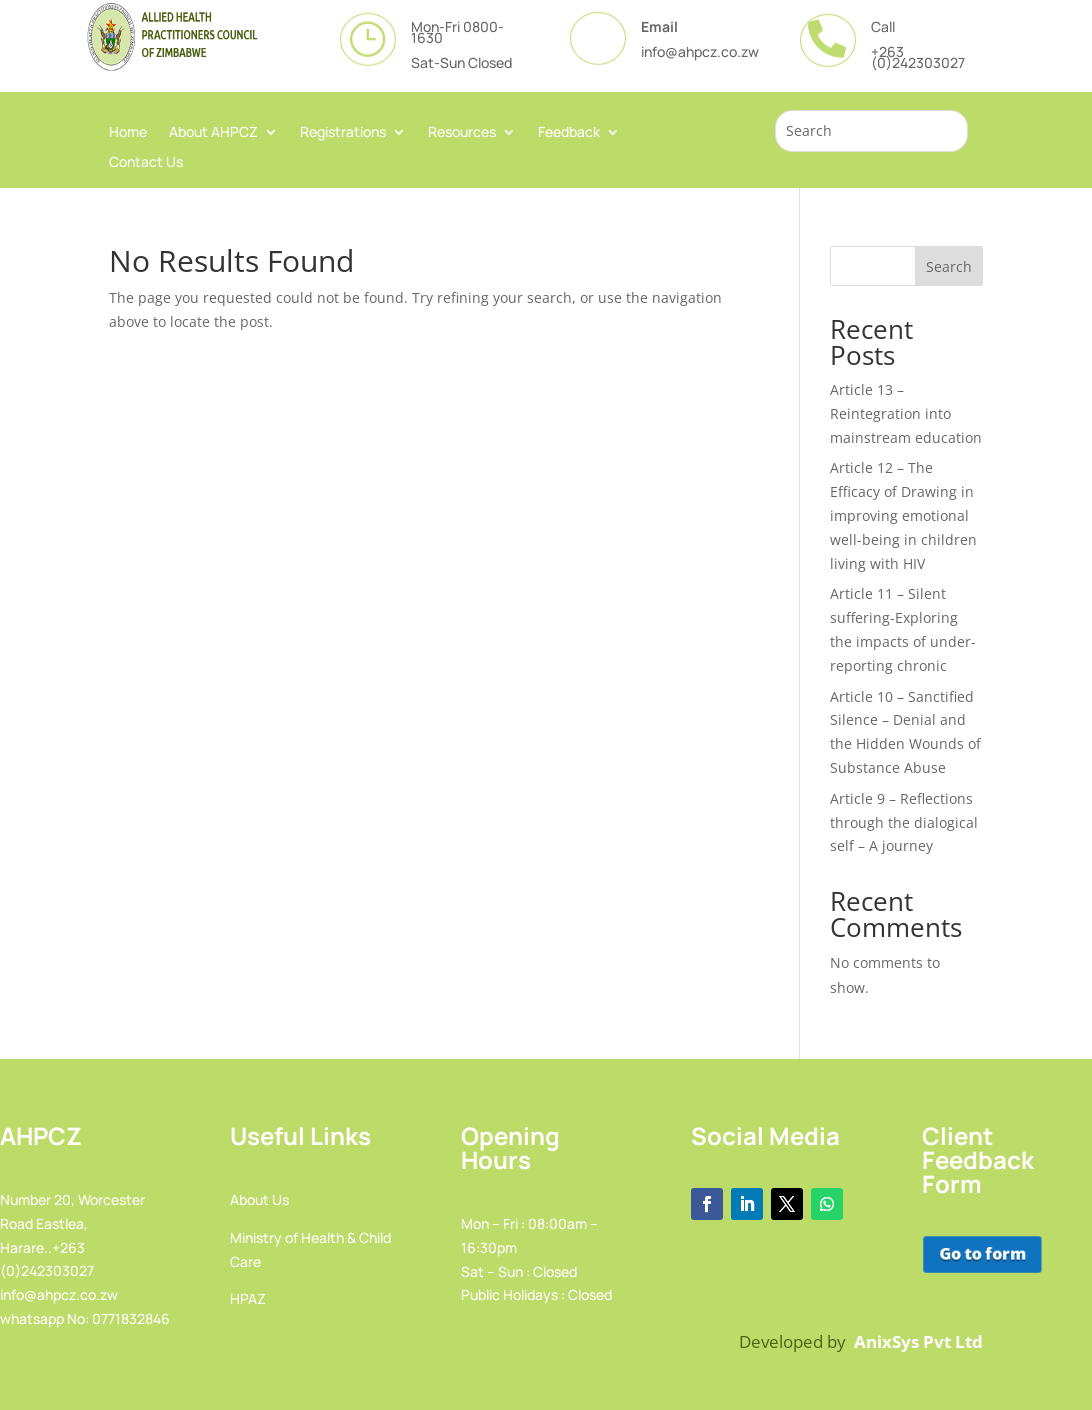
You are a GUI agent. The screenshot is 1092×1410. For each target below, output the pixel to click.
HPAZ (248, 1298)
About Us (259, 1199)
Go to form (981, 1254)
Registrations (343, 133)
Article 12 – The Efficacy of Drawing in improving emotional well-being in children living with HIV (903, 515)
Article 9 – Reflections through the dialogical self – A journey (904, 822)
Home (128, 133)
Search (949, 266)
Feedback (569, 133)
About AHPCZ (213, 133)
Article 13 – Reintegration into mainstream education (906, 413)
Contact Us (146, 163)
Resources (462, 133)
